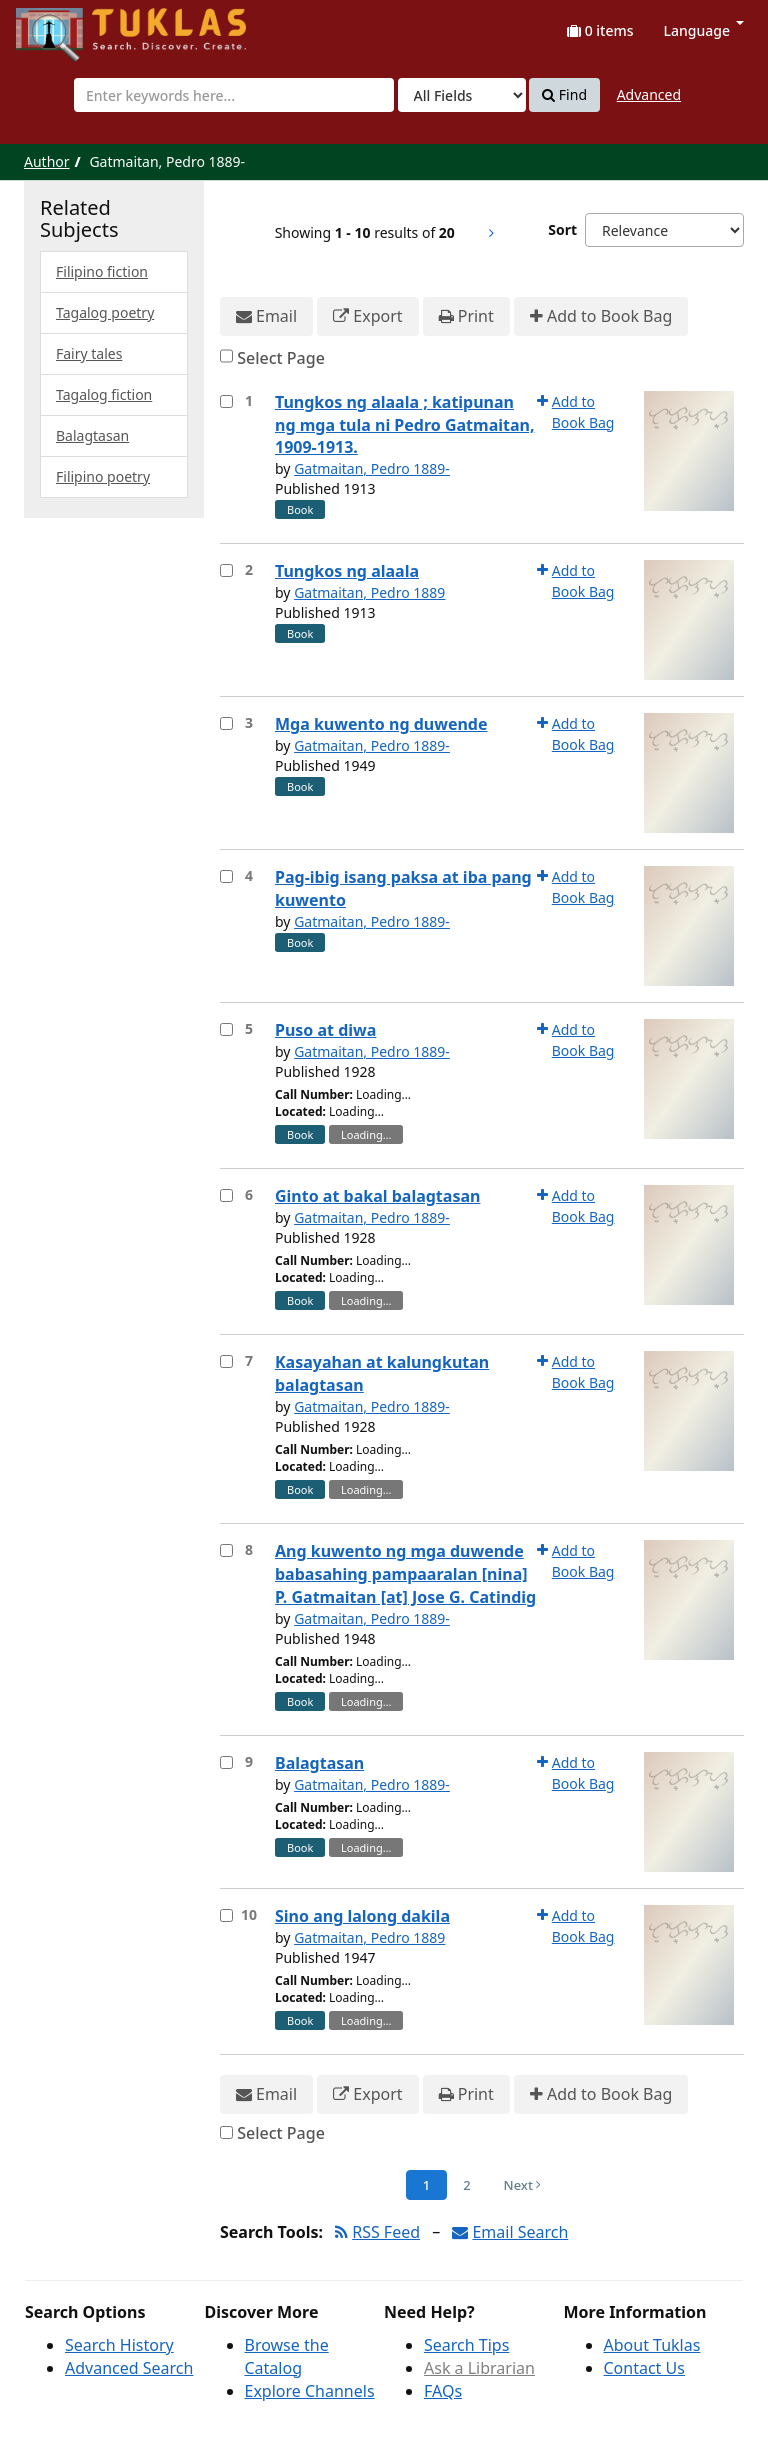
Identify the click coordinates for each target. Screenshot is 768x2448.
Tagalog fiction (104, 394)
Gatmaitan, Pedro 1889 (369, 592)
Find (564, 95)
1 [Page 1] (426, 2185)
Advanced (649, 94)
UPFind (65, 25)
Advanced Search (129, 2368)
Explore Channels (310, 2391)
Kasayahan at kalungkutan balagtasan (382, 1373)
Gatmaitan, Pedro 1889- (372, 468)
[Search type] (462, 95)
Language (704, 30)
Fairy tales (89, 353)
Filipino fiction (102, 271)
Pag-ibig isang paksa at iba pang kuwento (403, 888)
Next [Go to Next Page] (523, 2185)
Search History (119, 2345)
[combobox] (234, 95)
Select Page (281, 358)
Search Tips (466, 2345)
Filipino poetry (103, 476)
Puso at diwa (325, 1030)
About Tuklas (652, 2345)
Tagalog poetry (105, 312)
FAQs (443, 2391)
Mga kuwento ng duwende (381, 724)
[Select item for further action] (226, 401)
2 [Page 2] (466, 2185)
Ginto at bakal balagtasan (377, 1196)
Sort (562, 229)
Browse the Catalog (287, 2356)
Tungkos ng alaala (347, 571)
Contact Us (644, 2368)
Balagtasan (319, 1763)
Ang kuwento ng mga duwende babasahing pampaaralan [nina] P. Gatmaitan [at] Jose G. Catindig (405, 1574)
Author (47, 161)
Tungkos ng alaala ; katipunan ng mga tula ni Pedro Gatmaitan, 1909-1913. (405, 425)
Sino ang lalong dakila (362, 1916)
